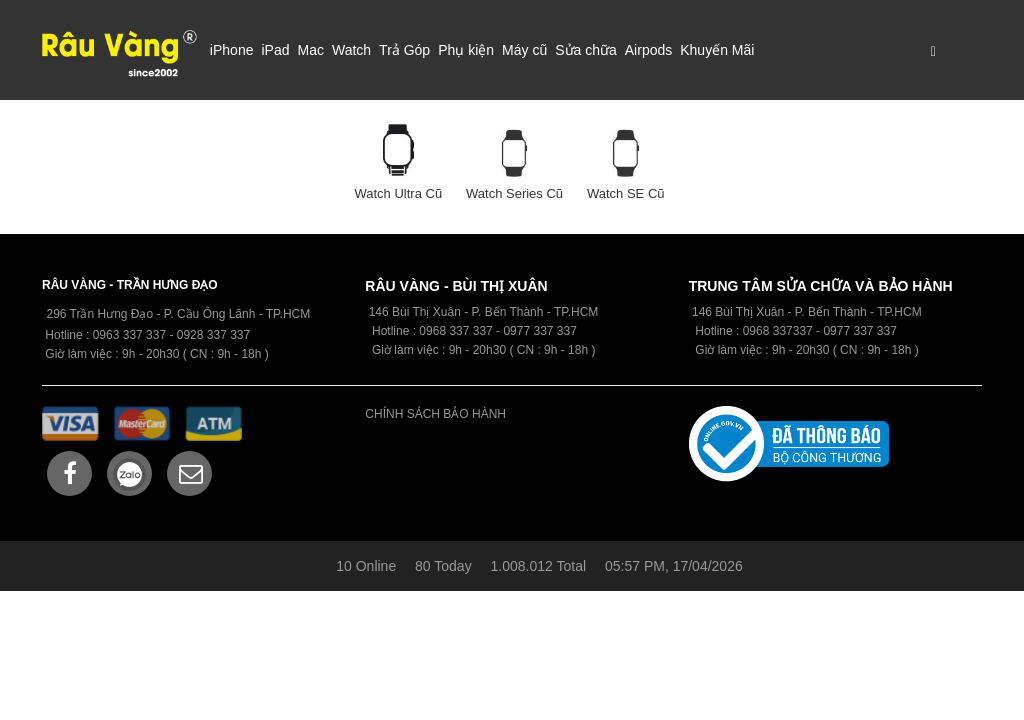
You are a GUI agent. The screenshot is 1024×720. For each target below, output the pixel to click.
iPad (275, 50)
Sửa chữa (586, 50)
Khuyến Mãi (717, 50)
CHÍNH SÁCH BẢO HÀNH (435, 414)
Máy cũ (524, 50)
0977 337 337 (859, 331)
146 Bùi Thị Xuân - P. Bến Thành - (784, 312)
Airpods (648, 50)
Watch (351, 50)
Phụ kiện (466, 50)
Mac (310, 50)
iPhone (232, 50)
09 (425, 331)
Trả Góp (404, 50)
